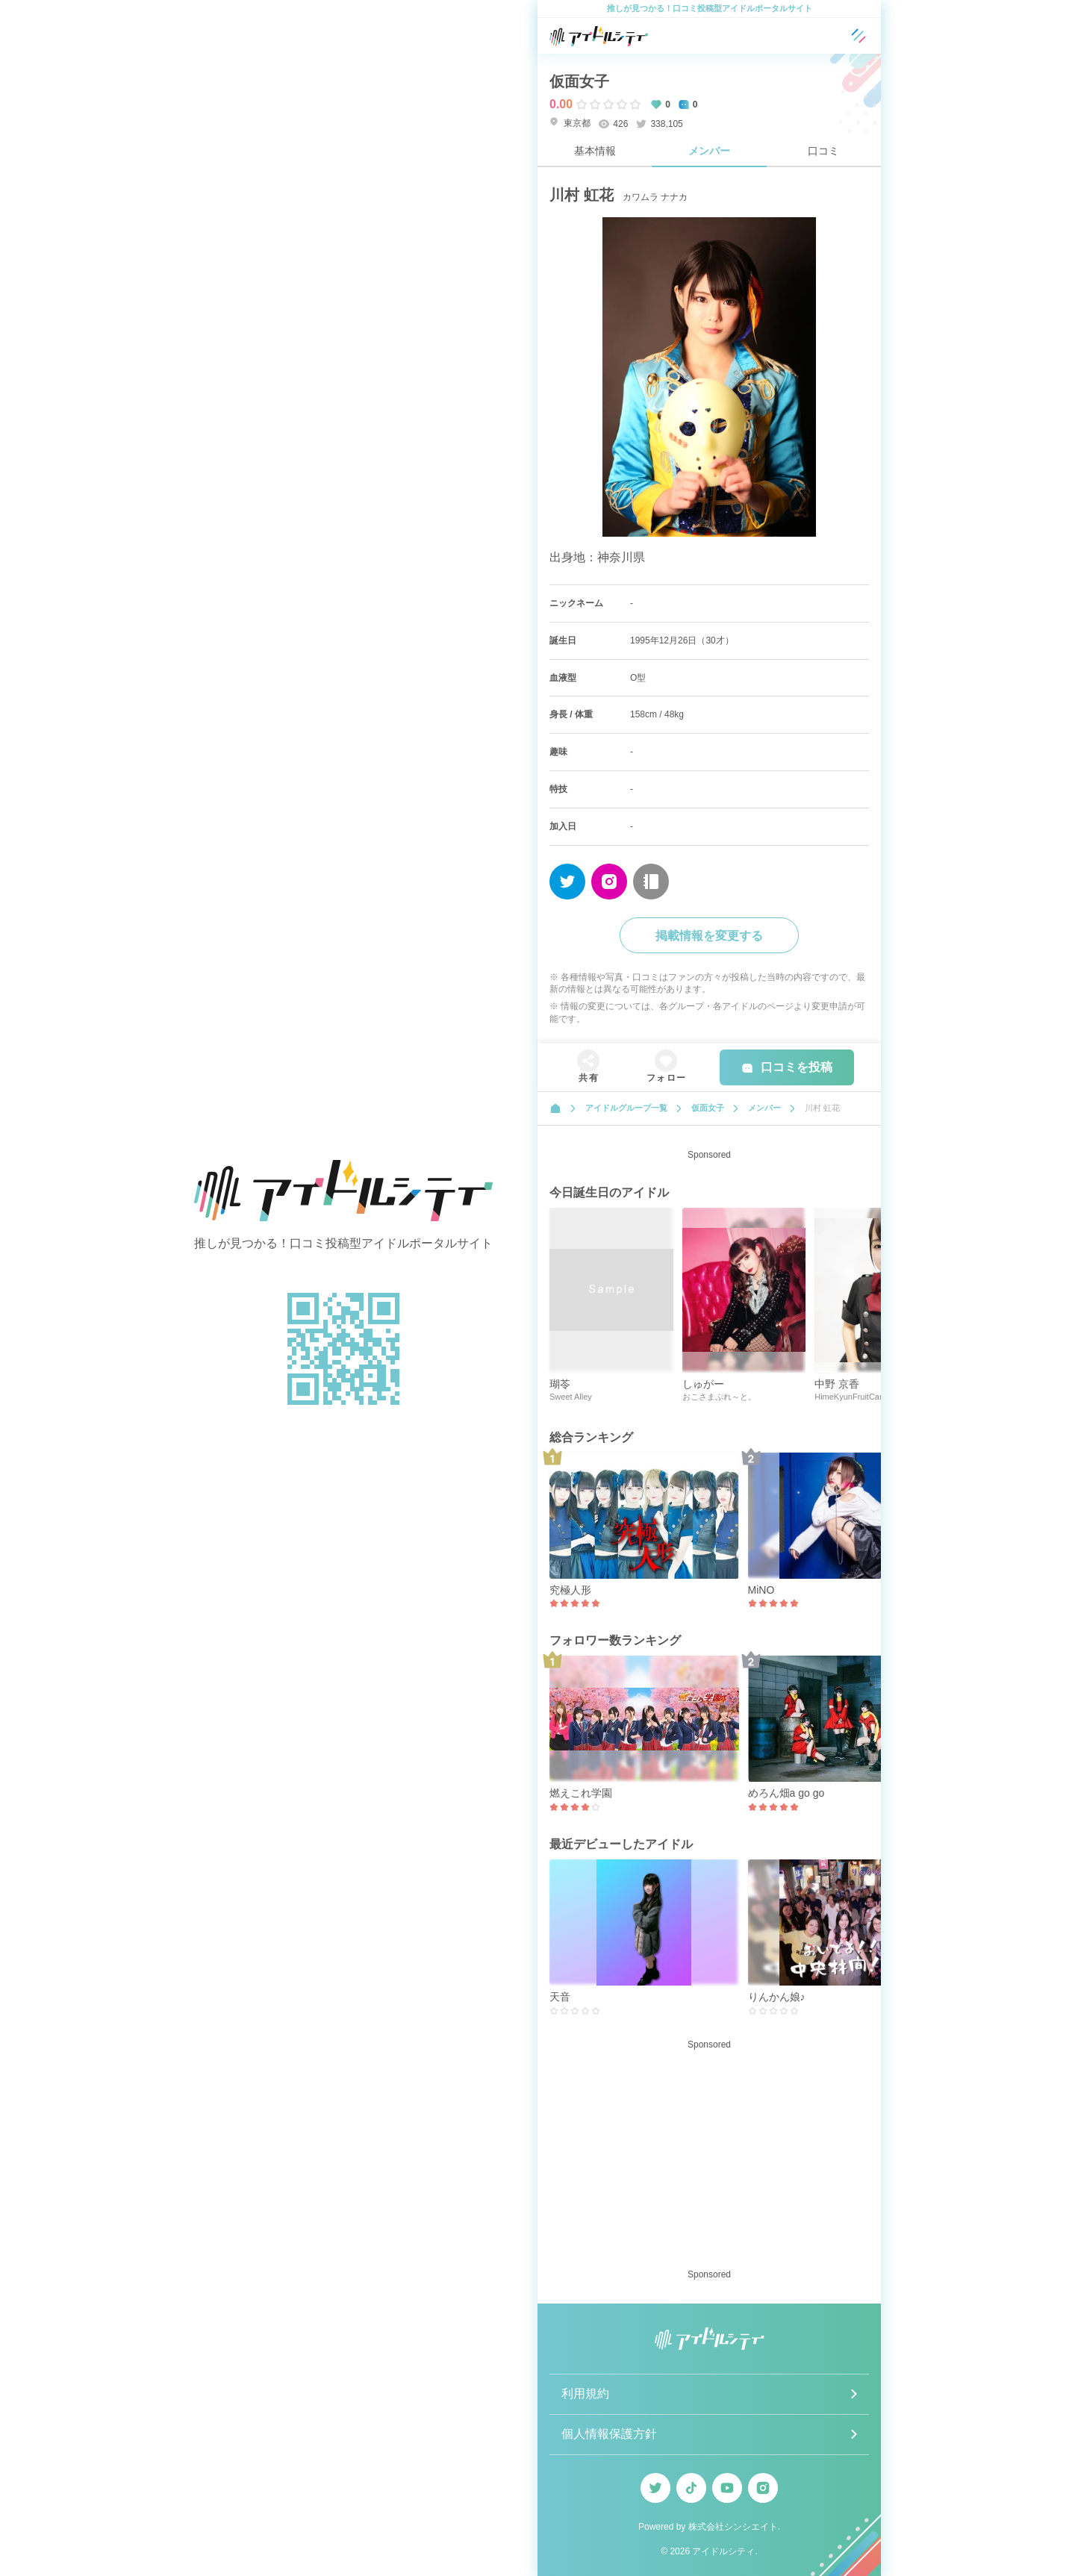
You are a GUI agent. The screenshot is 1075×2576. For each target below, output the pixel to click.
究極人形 (570, 1590)
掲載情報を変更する (709, 935)
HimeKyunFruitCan (849, 1396)
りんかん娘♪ (777, 1997)
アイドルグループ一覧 (626, 1107)
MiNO (761, 1590)
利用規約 (585, 2393)
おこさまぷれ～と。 (719, 1396)
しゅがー (703, 1384)
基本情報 (595, 151)
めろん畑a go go (786, 1793)
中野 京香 (836, 1384)
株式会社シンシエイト (733, 2527)
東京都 (570, 122)
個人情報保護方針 (609, 2433)
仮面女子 (579, 81)
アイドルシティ (723, 2551)
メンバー (709, 151)
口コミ (823, 151)
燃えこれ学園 (580, 1793)
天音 (559, 1997)
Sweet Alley (570, 1396)
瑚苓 (559, 1384)
